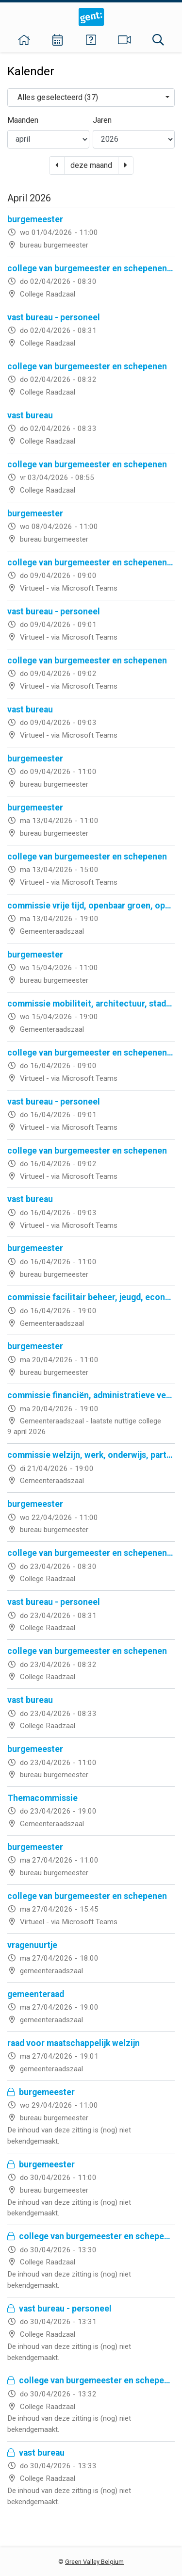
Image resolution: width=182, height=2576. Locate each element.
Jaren (102, 120)
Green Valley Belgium (94, 2561)
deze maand (91, 165)
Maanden (22, 120)
